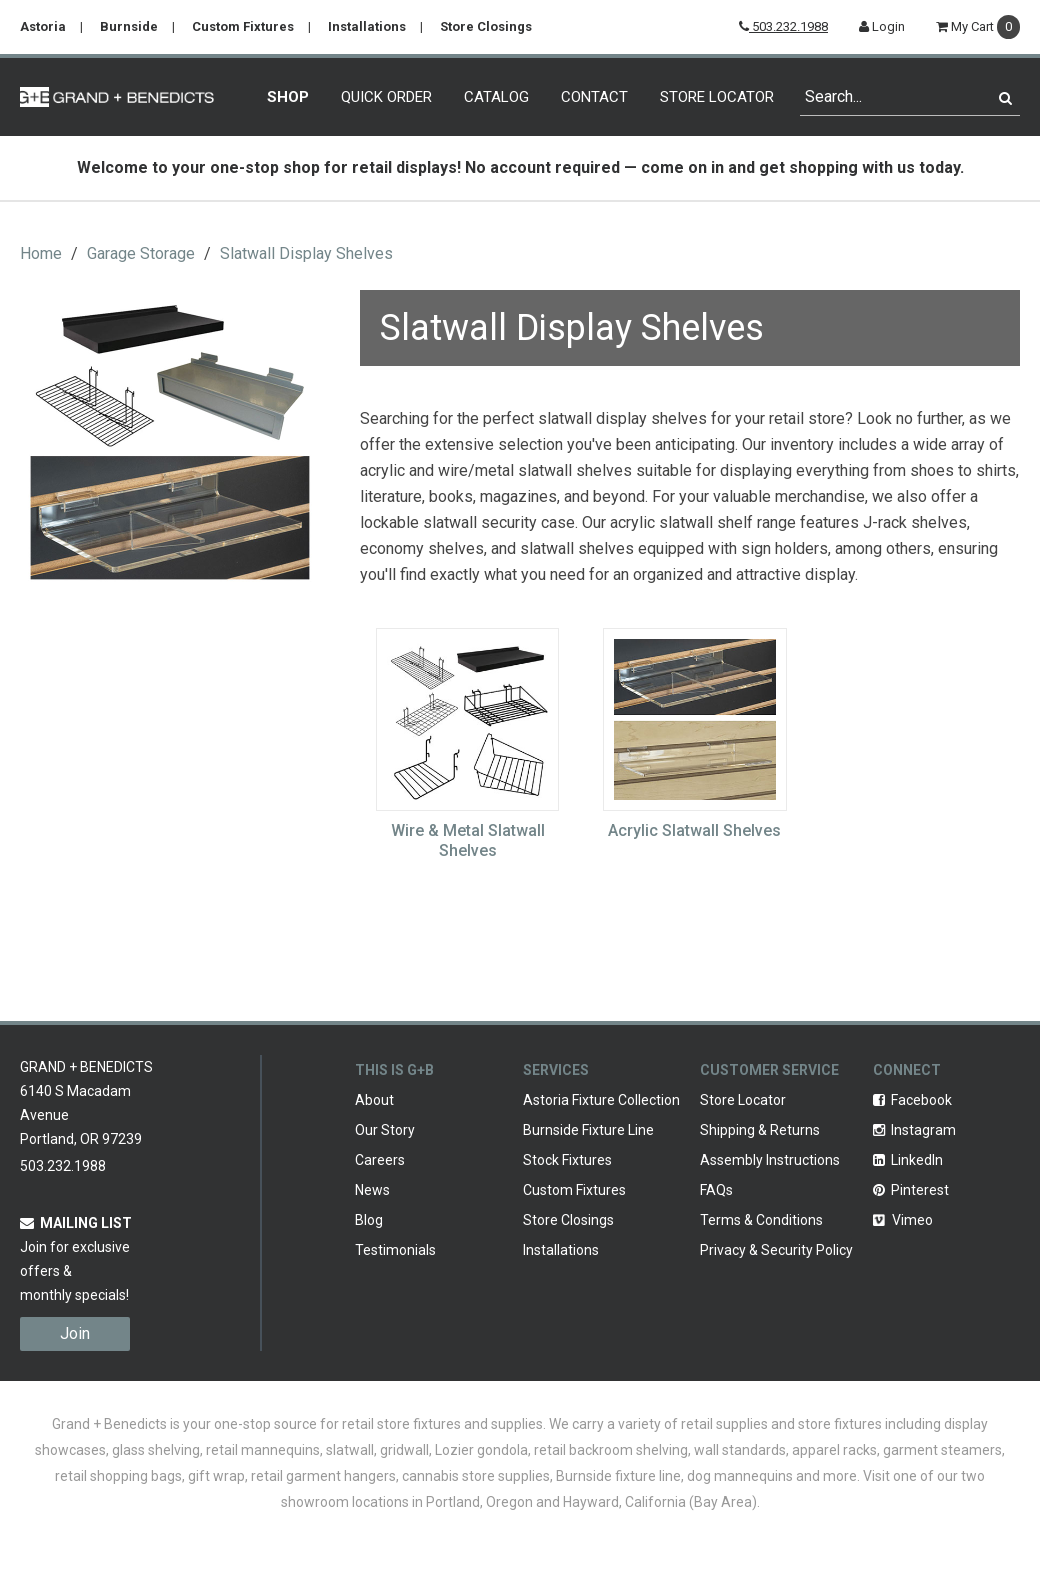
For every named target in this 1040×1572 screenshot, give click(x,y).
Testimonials (395, 1250)
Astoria (43, 26)
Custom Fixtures (243, 26)
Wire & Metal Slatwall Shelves (468, 840)
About (374, 1100)
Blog (369, 1220)
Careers (380, 1160)
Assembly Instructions (770, 1160)
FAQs (716, 1190)
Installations (367, 26)
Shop (288, 97)
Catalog (496, 97)
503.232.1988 (783, 26)
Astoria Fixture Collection (601, 1100)
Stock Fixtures (567, 1160)
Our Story (385, 1130)
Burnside (129, 26)
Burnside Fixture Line (588, 1130)
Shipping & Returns (760, 1130)
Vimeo (903, 1220)
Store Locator (717, 97)
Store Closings (486, 26)
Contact (594, 97)
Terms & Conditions (761, 1220)
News (372, 1190)
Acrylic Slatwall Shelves (694, 830)
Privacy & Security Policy (776, 1250)
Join (75, 1333)
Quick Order (386, 97)
